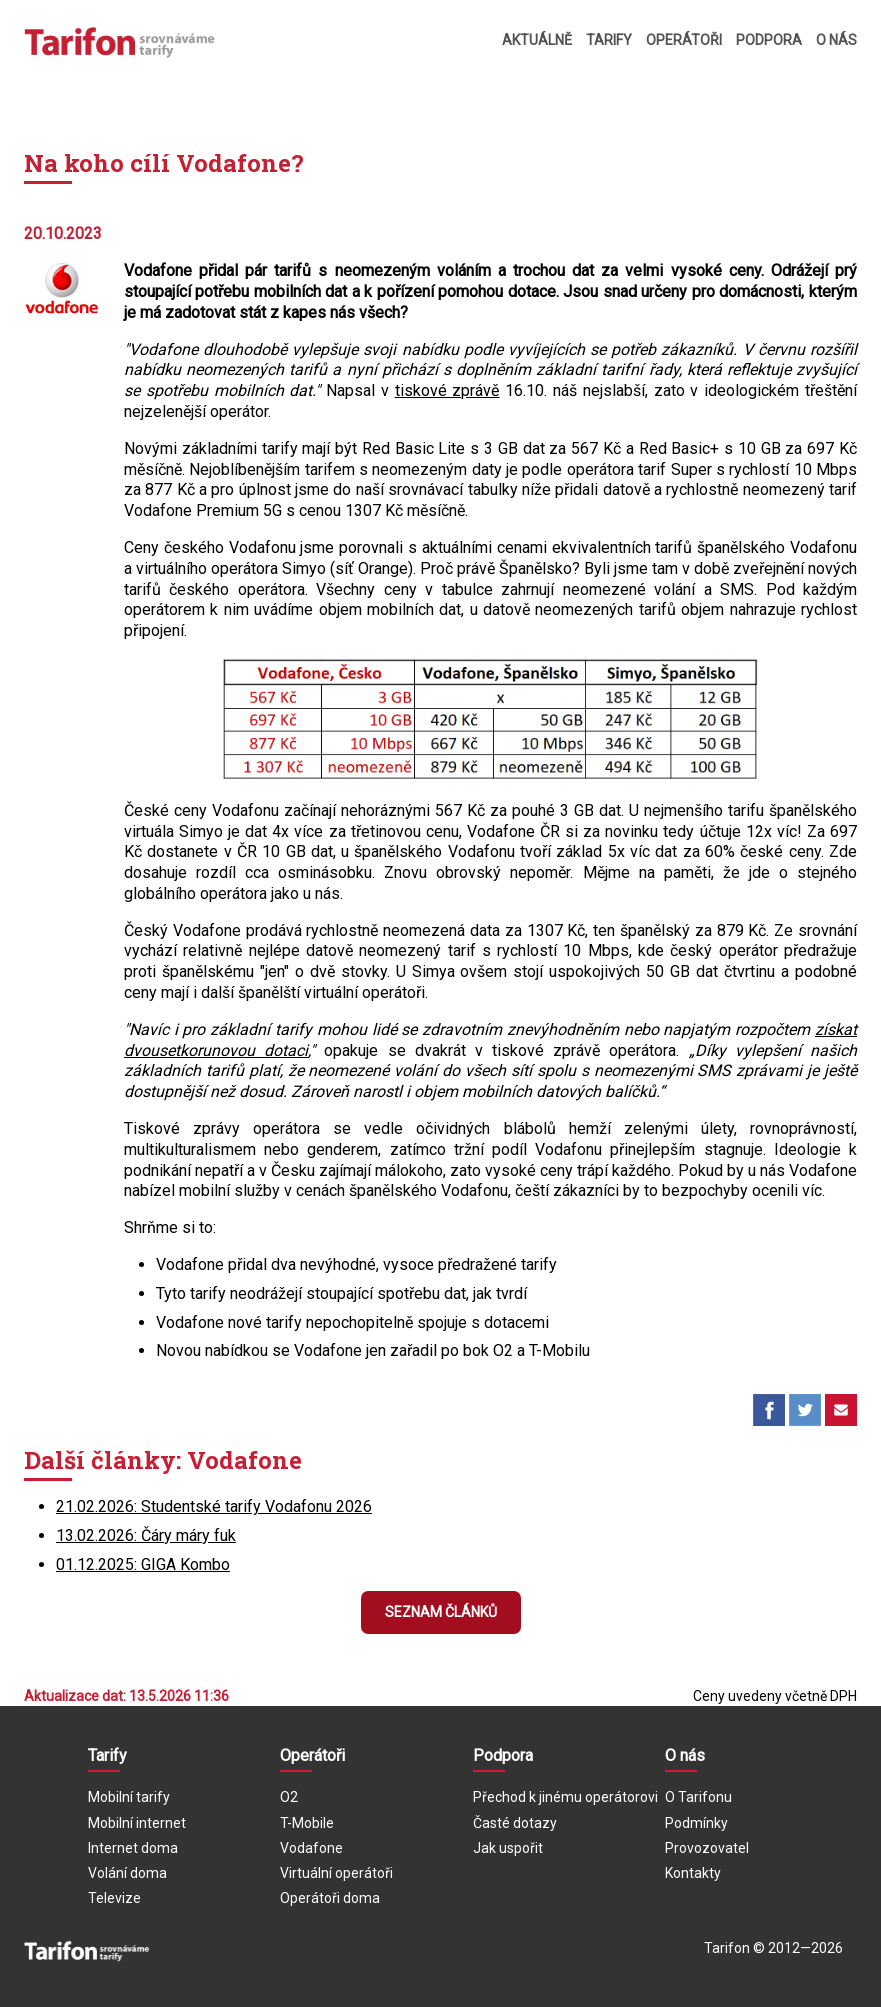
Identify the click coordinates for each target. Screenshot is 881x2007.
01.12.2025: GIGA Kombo (143, 1564)
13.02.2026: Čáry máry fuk (146, 1535)
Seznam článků (441, 1612)
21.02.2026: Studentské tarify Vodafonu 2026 (214, 1506)
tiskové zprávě (447, 390)
